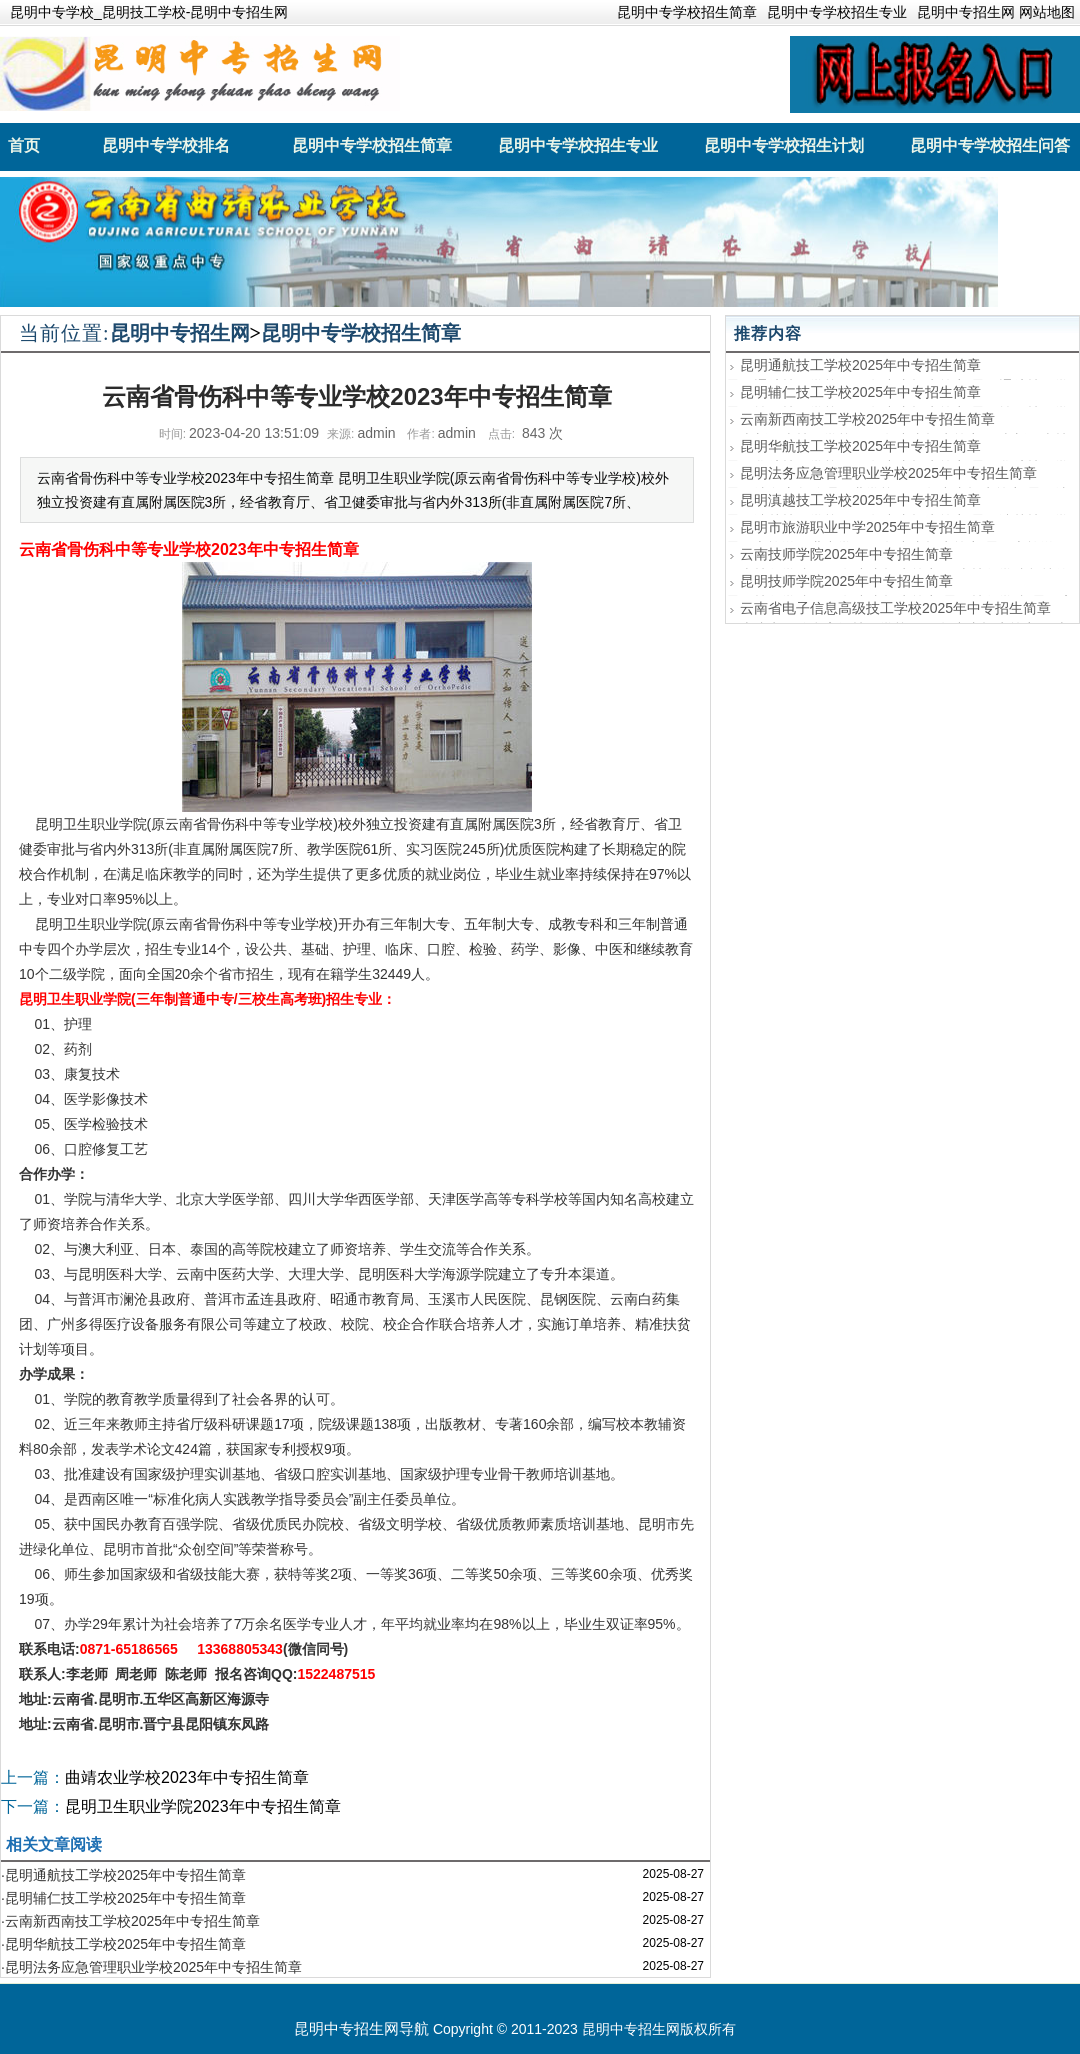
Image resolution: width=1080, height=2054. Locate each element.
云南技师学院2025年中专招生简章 (846, 554)
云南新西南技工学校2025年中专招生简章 (867, 419)
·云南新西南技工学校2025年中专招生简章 (130, 1921)
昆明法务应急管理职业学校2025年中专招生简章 (888, 473)
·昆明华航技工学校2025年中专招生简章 (123, 1944)
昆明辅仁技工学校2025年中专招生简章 (860, 392)
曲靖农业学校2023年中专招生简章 (187, 1777)
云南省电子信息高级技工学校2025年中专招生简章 (895, 608)
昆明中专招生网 (180, 333)
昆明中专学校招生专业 (837, 12)
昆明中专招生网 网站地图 (996, 12)
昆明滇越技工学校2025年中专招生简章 (860, 500)
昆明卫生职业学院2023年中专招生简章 (203, 1806)
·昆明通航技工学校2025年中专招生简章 (123, 1875)
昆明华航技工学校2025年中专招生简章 (860, 446)
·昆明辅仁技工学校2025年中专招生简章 (123, 1898)
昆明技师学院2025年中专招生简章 (846, 581)
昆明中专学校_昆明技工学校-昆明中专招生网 (149, 12)
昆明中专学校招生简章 (687, 12)
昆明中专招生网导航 (361, 2028)
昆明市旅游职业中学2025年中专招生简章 (867, 527)
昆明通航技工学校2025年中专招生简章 (860, 365)
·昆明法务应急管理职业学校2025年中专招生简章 (151, 1967)
